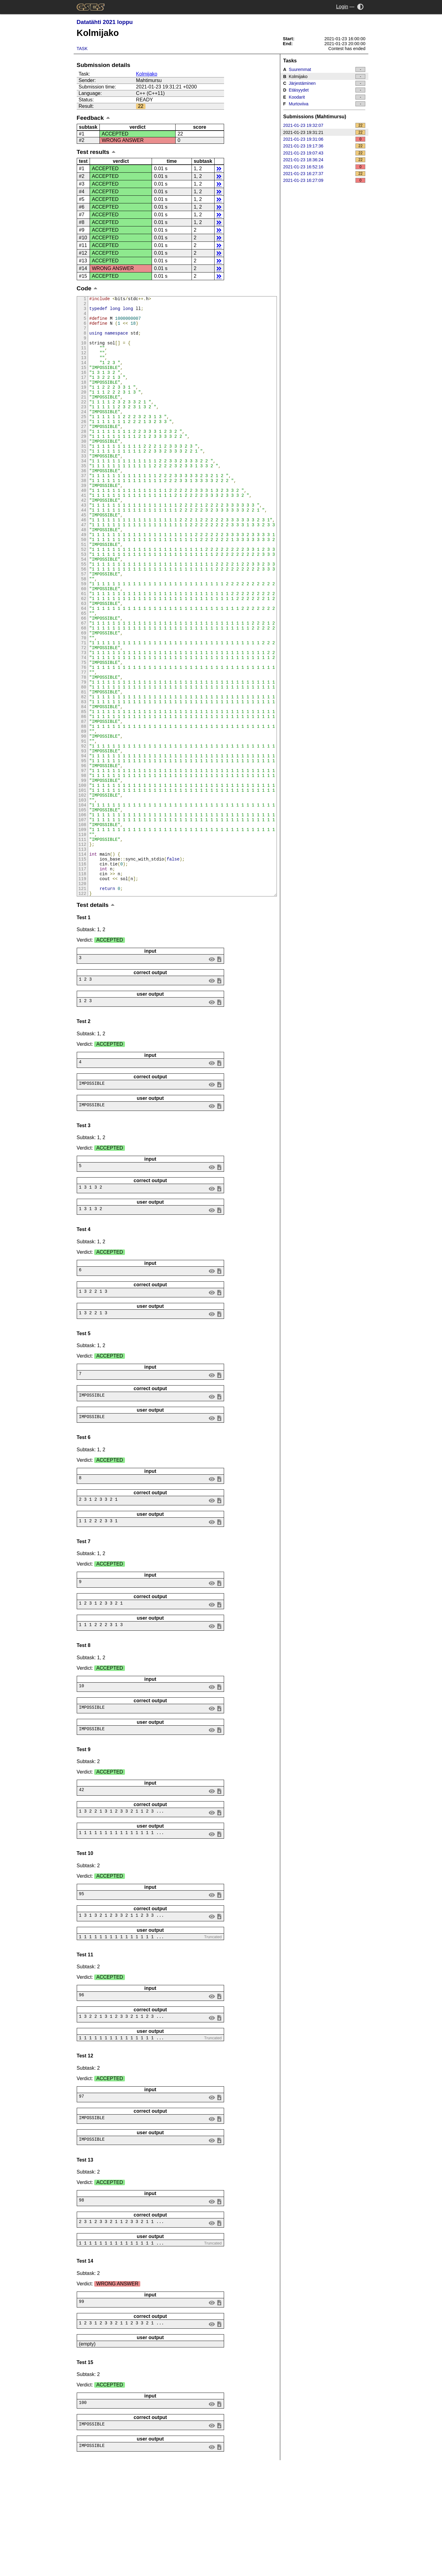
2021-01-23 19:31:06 (324, 139)
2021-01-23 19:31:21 (324, 132)
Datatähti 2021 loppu (105, 22)
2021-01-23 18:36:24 (324, 159)
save (219, 1071)
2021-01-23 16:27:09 (324, 180)
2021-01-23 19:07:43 (324, 153)
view (211, 1071)
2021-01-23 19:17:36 (324, 145)
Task (82, 48)
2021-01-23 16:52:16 (324, 166)
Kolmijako (146, 73)
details (219, 168)
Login (342, 6)
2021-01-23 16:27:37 (324, 173)
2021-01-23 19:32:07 (324, 125)
